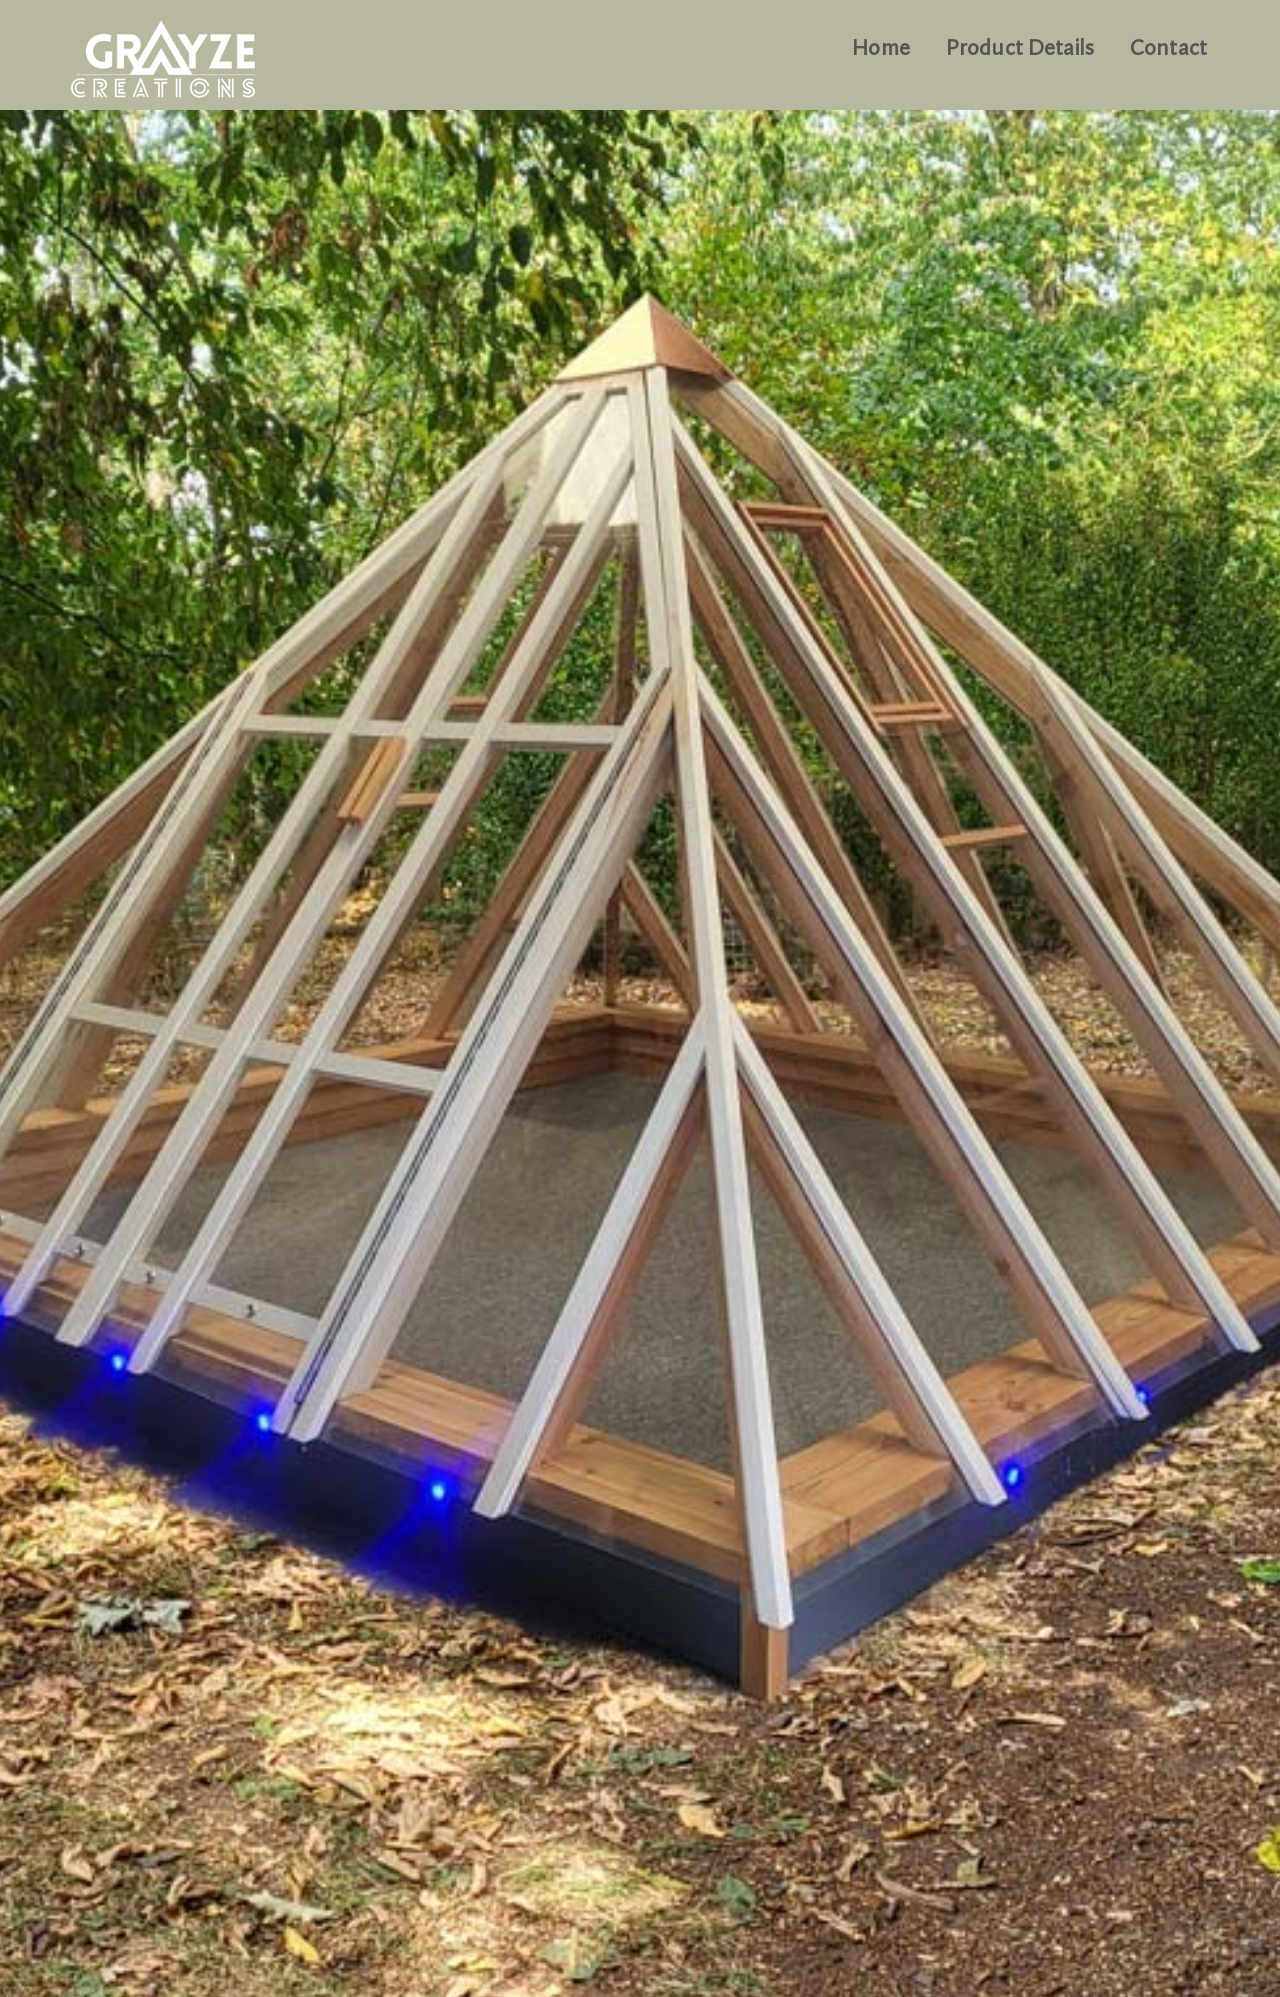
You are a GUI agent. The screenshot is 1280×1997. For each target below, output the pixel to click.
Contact (1168, 49)
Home (881, 49)
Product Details (1020, 49)
